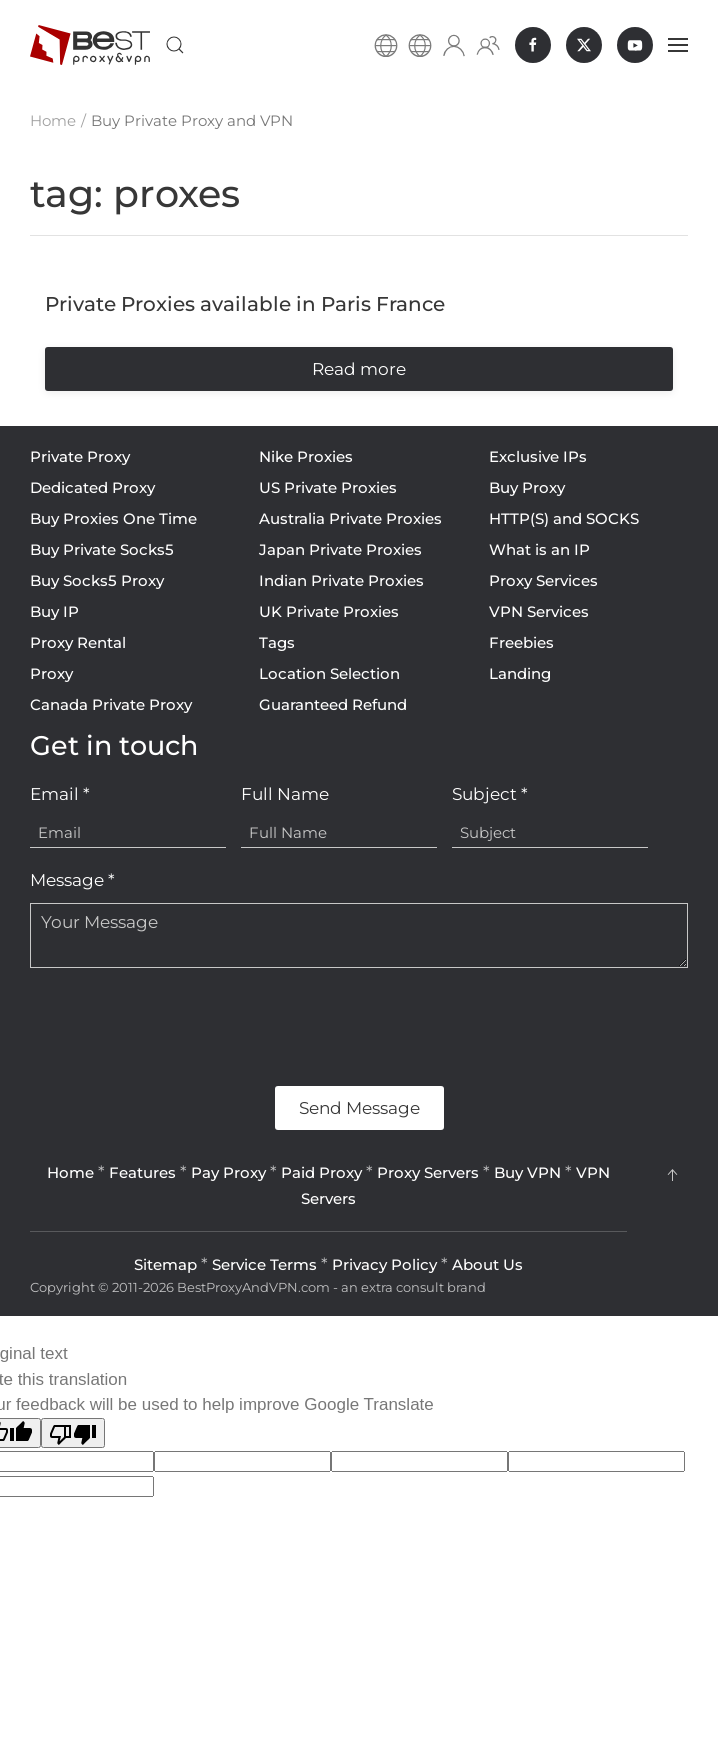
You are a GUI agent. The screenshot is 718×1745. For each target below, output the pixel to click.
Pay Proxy (228, 1172)
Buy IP (54, 611)
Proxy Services (543, 580)
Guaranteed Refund (333, 704)
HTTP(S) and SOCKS (564, 518)
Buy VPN (527, 1172)
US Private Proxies (328, 487)
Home (70, 1172)
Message (72, 880)
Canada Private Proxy (111, 704)
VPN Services (539, 611)
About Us (487, 1264)
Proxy (51, 673)
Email (60, 794)
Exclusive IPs (538, 456)
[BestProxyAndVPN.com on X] (584, 45)
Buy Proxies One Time (113, 518)
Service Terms (264, 1264)
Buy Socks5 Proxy (97, 580)
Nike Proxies (306, 456)
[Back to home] (90, 45)
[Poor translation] (73, 1433)
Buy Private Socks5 (102, 549)
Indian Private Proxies (341, 580)
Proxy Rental (78, 642)
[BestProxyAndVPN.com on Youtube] (635, 45)
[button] (175, 45)
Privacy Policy (384, 1264)
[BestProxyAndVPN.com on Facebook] (533, 45)
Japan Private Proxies (340, 549)
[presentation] (182, 1027)
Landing (520, 673)
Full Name (285, 794)
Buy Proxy (527, 487)
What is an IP (539, 549)
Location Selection (329, 673)
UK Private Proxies (329, 611)
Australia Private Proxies (350, 518)
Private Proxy (80, 456)
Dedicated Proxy (92, 487)
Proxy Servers (428, 1172)
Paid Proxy (321, 1172)
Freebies (521, 642)
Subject (490, 794)
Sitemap (165, 1264)
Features (142, 1172)
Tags (277, 642)
